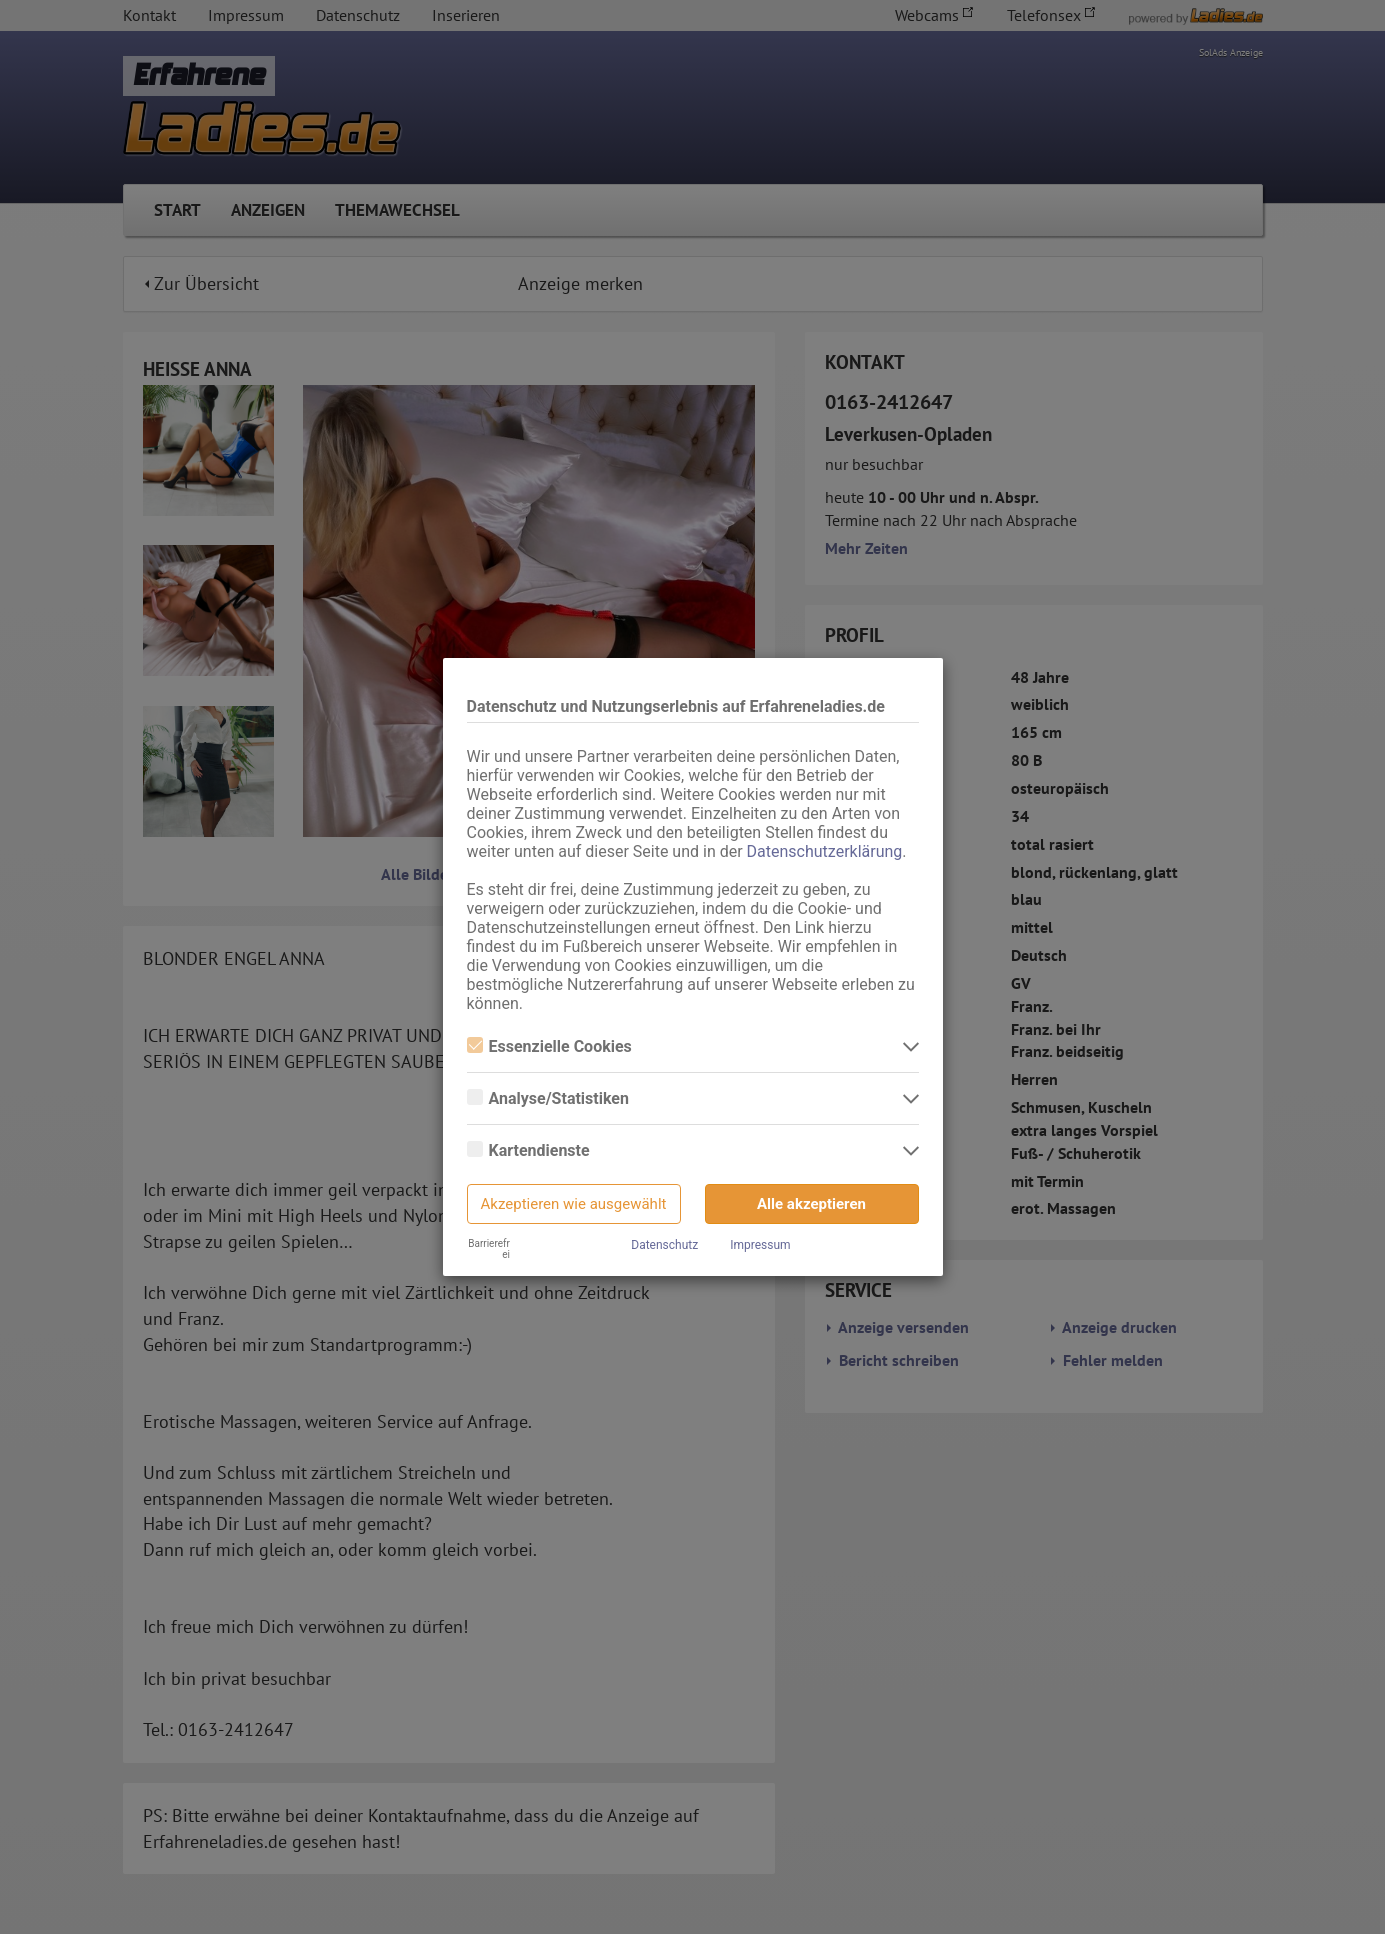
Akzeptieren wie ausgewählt (574, 1204)
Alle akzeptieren (811, 1204)
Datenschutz (664, 1245)
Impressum (760, 1245)
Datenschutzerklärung (825, 851)
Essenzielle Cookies (549, 1046)
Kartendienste (528, 1150)
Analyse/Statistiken (548, 1098)
